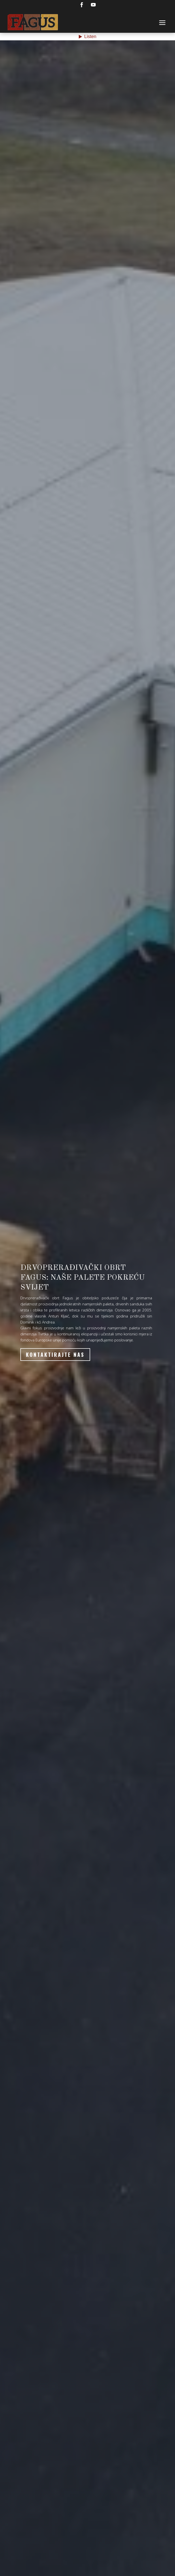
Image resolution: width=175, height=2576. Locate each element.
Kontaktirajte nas (55, 1354)
